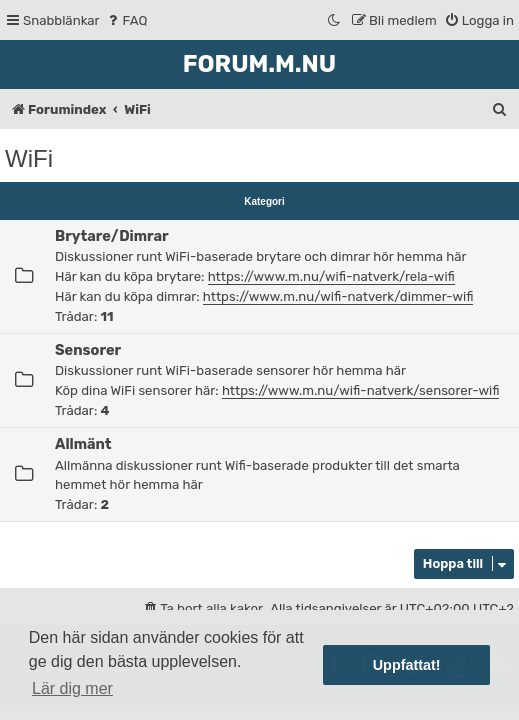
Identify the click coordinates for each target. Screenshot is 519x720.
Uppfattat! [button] (407, 665)
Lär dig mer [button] (72, 688)
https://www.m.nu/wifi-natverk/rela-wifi (331, 276)
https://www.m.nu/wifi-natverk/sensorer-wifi (360, 390)
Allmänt (83, 444)
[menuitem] (126, 20)
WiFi (29, 158)
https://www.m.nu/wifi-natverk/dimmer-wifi (338, 296)
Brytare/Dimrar (112, 236)
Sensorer (88, 350)
